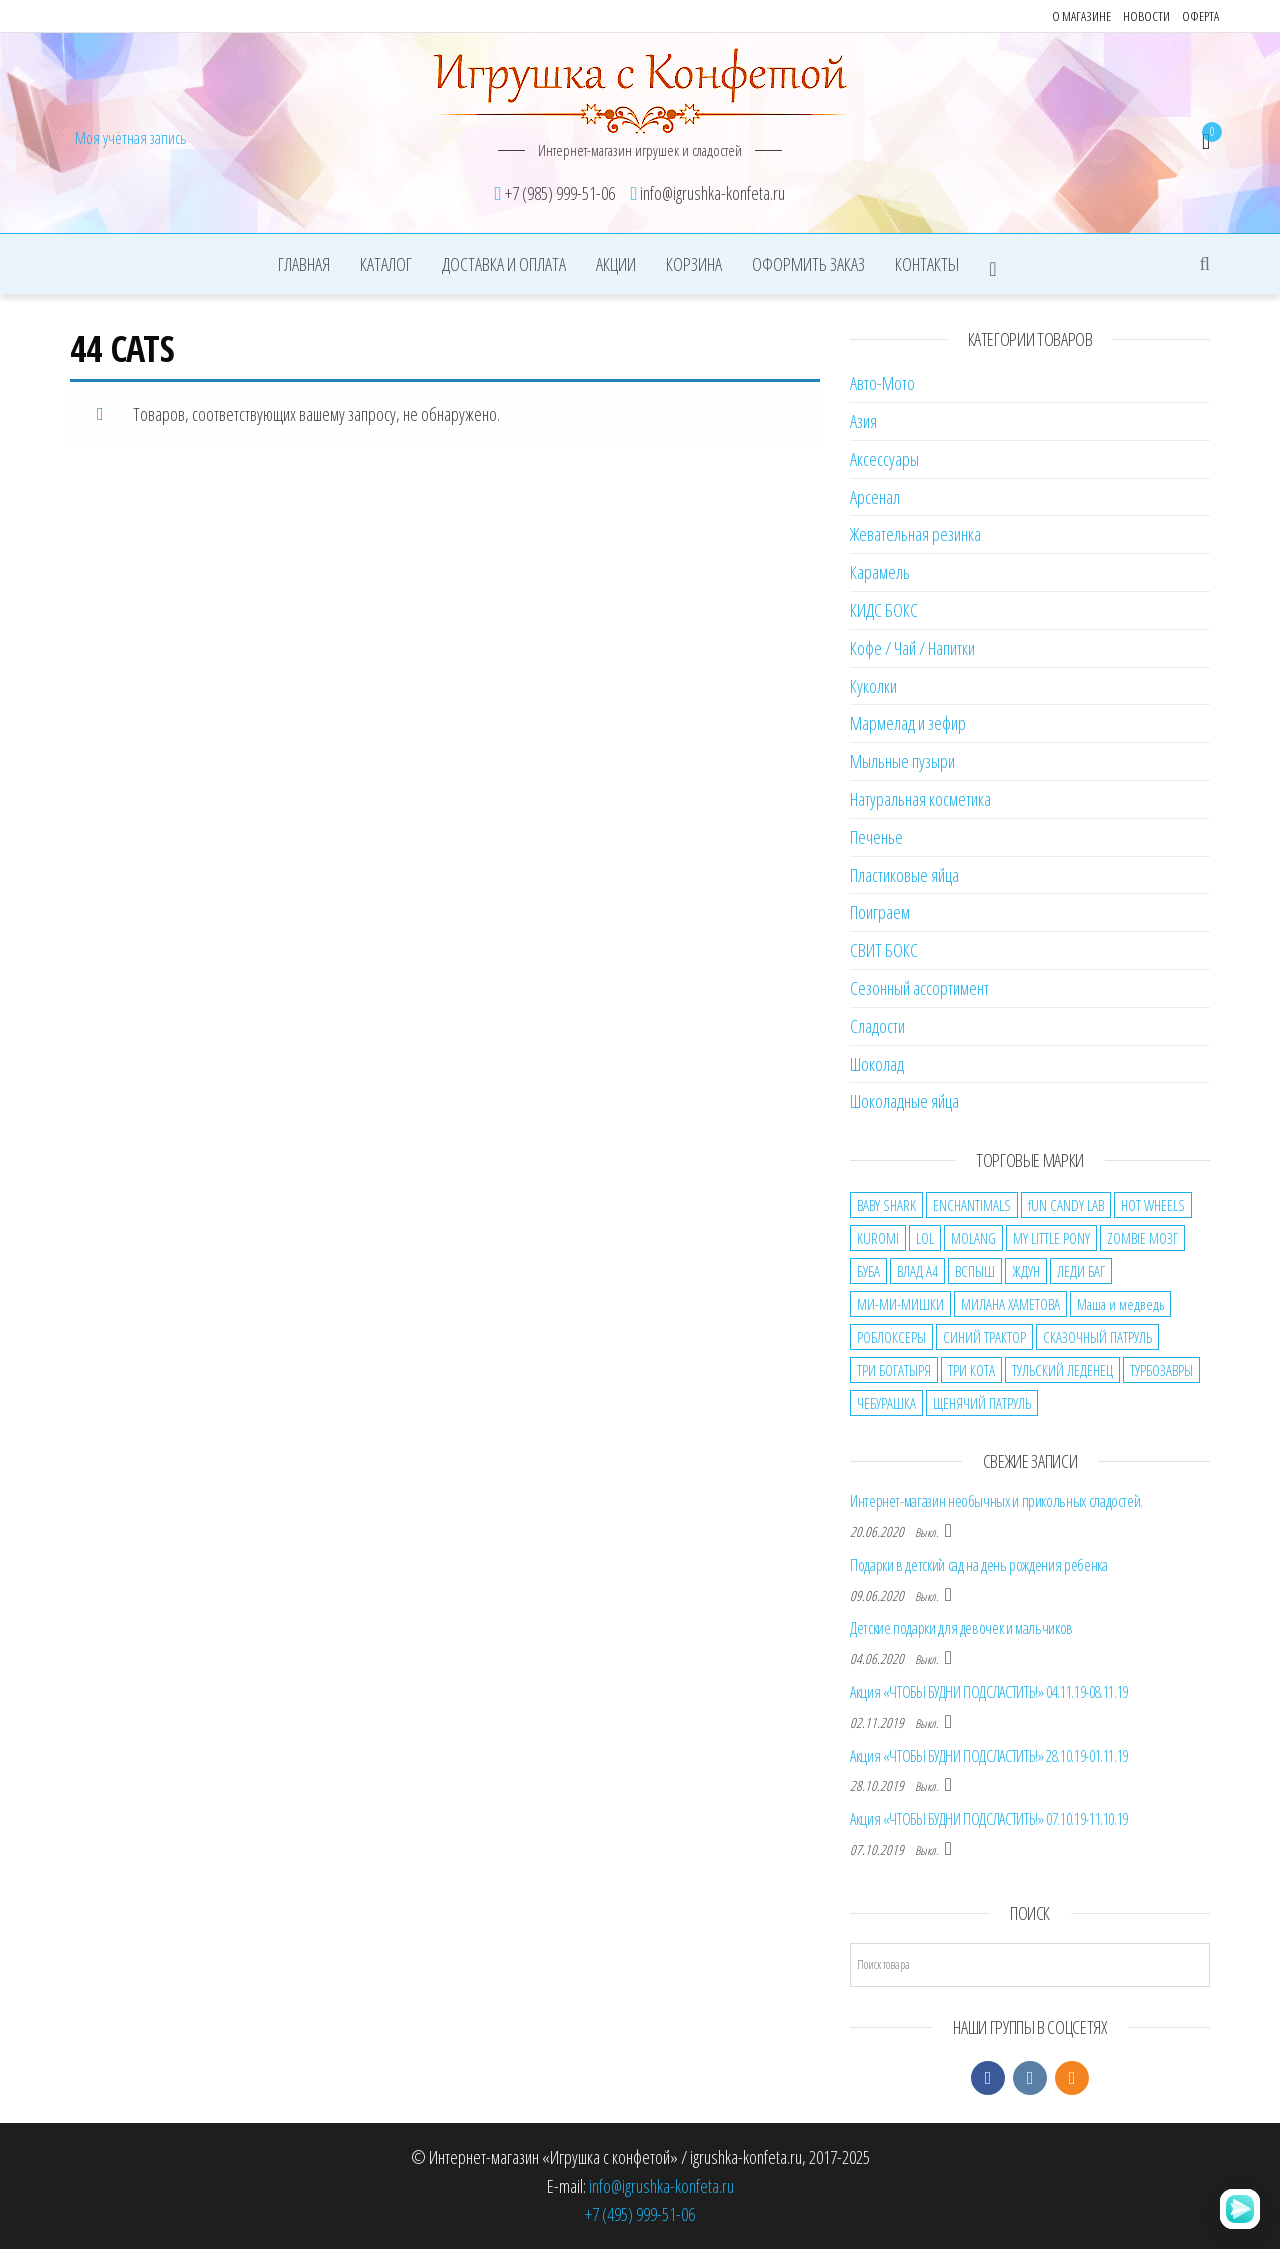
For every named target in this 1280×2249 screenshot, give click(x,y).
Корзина (694, 264)
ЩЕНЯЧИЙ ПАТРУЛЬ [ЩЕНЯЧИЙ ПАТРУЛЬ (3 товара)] (982, 1403)
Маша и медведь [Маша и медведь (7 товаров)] (1120, 1304)
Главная (304, 264)
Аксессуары (884, 459)
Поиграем (880, 912)
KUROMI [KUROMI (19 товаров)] (878, 1238)
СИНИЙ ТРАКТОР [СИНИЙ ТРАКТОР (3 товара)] (984, 1337)
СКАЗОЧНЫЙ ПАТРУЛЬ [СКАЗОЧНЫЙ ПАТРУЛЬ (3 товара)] (1097, 1337)
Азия (863, 421)
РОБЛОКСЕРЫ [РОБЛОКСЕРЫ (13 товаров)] (891, 1337)
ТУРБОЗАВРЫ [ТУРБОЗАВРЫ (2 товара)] (1161, 1370)
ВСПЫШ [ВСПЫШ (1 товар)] (975, 1271)
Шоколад (877, 1064)
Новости (1146, 16)
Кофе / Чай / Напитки (912, 648)
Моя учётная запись (130, 138)
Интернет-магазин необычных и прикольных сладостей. (996, 1501)
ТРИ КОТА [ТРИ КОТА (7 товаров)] (971, 1370)
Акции (616, 264)
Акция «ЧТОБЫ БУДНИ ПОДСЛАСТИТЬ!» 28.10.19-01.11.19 (989, 1756)
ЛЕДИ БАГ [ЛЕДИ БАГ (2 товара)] (1081, 1271)
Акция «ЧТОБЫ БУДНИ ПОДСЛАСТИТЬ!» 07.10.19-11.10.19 (989, 1819)
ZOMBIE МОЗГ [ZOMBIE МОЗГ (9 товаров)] (1142, 1238)
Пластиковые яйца (904, 875)
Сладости (877, 1026)
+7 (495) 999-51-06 (640, 2214)
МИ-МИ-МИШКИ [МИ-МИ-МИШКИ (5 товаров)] (900, 1304)
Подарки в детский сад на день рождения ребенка (978, 1565)
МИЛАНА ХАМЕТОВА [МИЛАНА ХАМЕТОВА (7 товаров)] (1010, 1304)
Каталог (386, 264)
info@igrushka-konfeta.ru (661, 2186)
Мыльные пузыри (902, 761)
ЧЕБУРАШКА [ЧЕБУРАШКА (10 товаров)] (886, 1403)
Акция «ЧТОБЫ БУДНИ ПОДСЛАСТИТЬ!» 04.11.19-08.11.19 (989, 1692)
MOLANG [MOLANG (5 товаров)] (973, 1238)
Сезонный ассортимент (919, 988)
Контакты (927, 264)
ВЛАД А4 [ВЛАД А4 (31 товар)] (917, 1271)
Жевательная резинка (915, 534)
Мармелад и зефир (908, 723)
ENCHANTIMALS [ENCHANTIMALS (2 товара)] (972, 1205)
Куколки (873, 686)
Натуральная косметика (920, 799)
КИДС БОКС (884, 610)
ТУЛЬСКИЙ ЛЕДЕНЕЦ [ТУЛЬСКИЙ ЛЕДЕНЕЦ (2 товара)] (1062, 1370)
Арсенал (875, 497)
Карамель (880, 572)
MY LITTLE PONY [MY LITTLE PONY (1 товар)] (1051, 1238)
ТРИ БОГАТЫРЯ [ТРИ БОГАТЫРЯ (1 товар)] (894, 1370)
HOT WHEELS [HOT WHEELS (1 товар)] (1153, 1205)
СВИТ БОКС (884, 950)
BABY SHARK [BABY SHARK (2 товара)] (886, 1205)
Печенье (876, 837)
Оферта (1200, 16)
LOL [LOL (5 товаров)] (925, 1238)
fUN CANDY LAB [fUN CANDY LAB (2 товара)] (1066, 1205)
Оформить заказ (808, 264)
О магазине (1081, 16)
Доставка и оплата (504, 264)
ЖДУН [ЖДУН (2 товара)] (1026, 1271)
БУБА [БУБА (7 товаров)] (868, 1271)
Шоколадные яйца (904, 1101)
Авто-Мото (882, 383)
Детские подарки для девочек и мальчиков (961, 1628)
